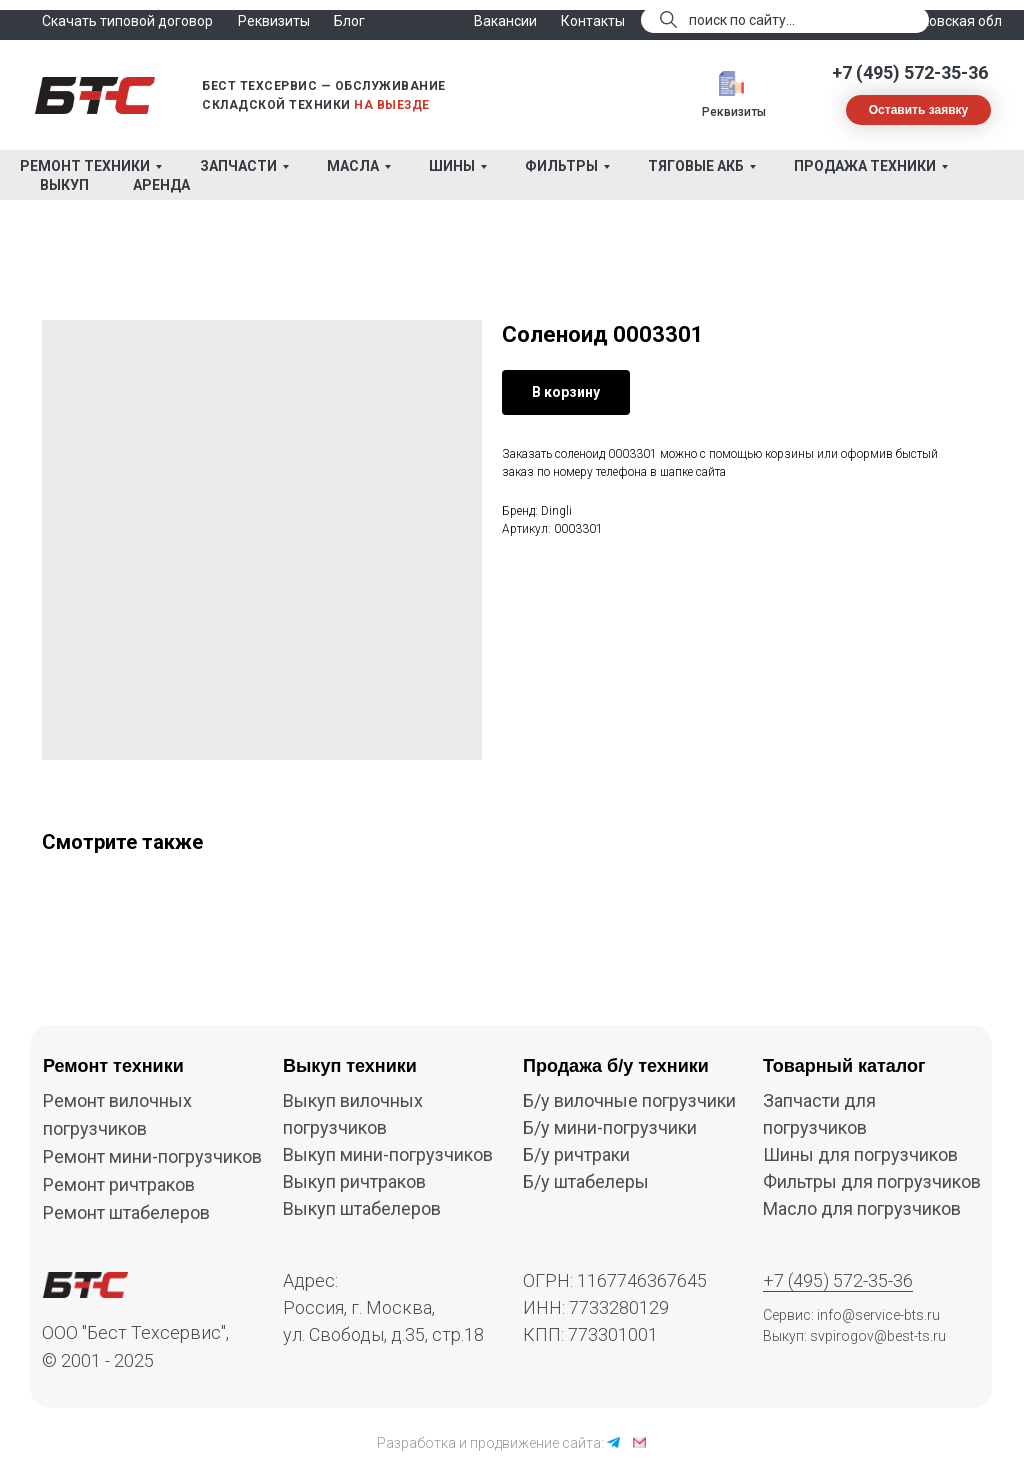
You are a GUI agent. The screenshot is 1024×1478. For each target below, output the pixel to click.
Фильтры (561, 166)
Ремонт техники (85, 166)
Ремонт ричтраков (119, 1184)
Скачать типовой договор (127, 21)
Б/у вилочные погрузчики (629, 1100)
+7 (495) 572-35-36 (910, 72)
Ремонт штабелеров (126, 1212)
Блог (349, 21)
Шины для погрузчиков (860, 1154)
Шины (452, 166)
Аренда (161, 185)
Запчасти (238, 166)
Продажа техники (865, 166)
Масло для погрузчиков (862, 1208)
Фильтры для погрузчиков (872, 1181)
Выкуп (64, 185)
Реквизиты (734, 112)
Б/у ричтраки (576, 1154)
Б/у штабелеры (586, 1181)
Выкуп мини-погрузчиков (388, 1154)
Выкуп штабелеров (362, 1208)
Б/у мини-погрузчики (610, 1127)
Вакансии (505, 21)
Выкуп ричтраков (354, 1181)
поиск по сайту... (742, 20)
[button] (918, 110)
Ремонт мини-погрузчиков (152, 1156)
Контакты (593, 21)
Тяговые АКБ (696, 166)
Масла (353, 166)
